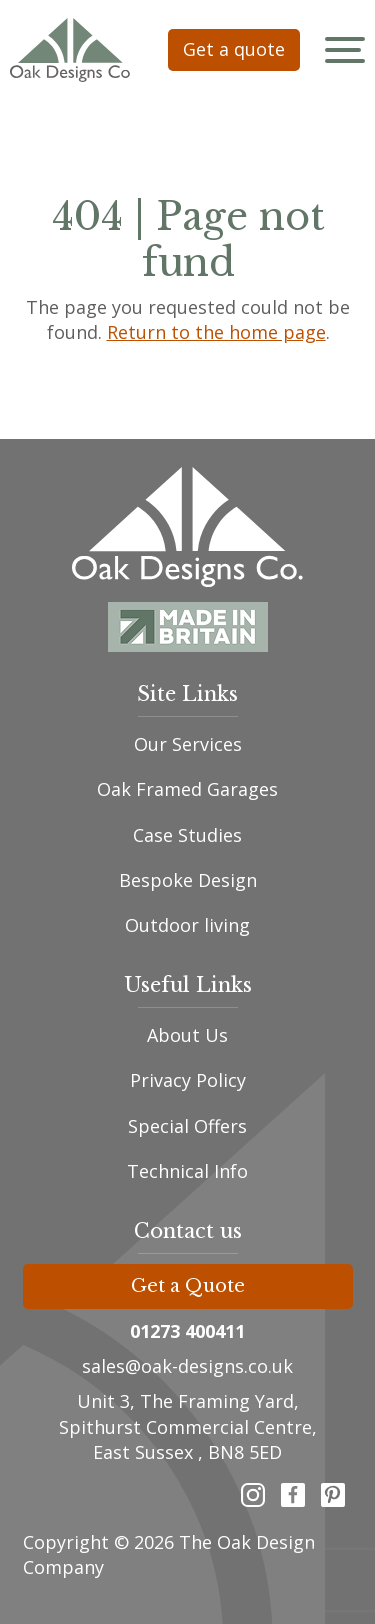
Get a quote (234, 49)
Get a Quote (188, 1286)
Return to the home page (215, 332)
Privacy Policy (188, 1080)
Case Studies (187, 835)
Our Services (188, 744)
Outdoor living (187, 925)
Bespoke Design (188, 880)
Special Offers (187, 1126)
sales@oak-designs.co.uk (187, 1366)
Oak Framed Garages (187, 789)
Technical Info (187, 1171)
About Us (187, 1035)
